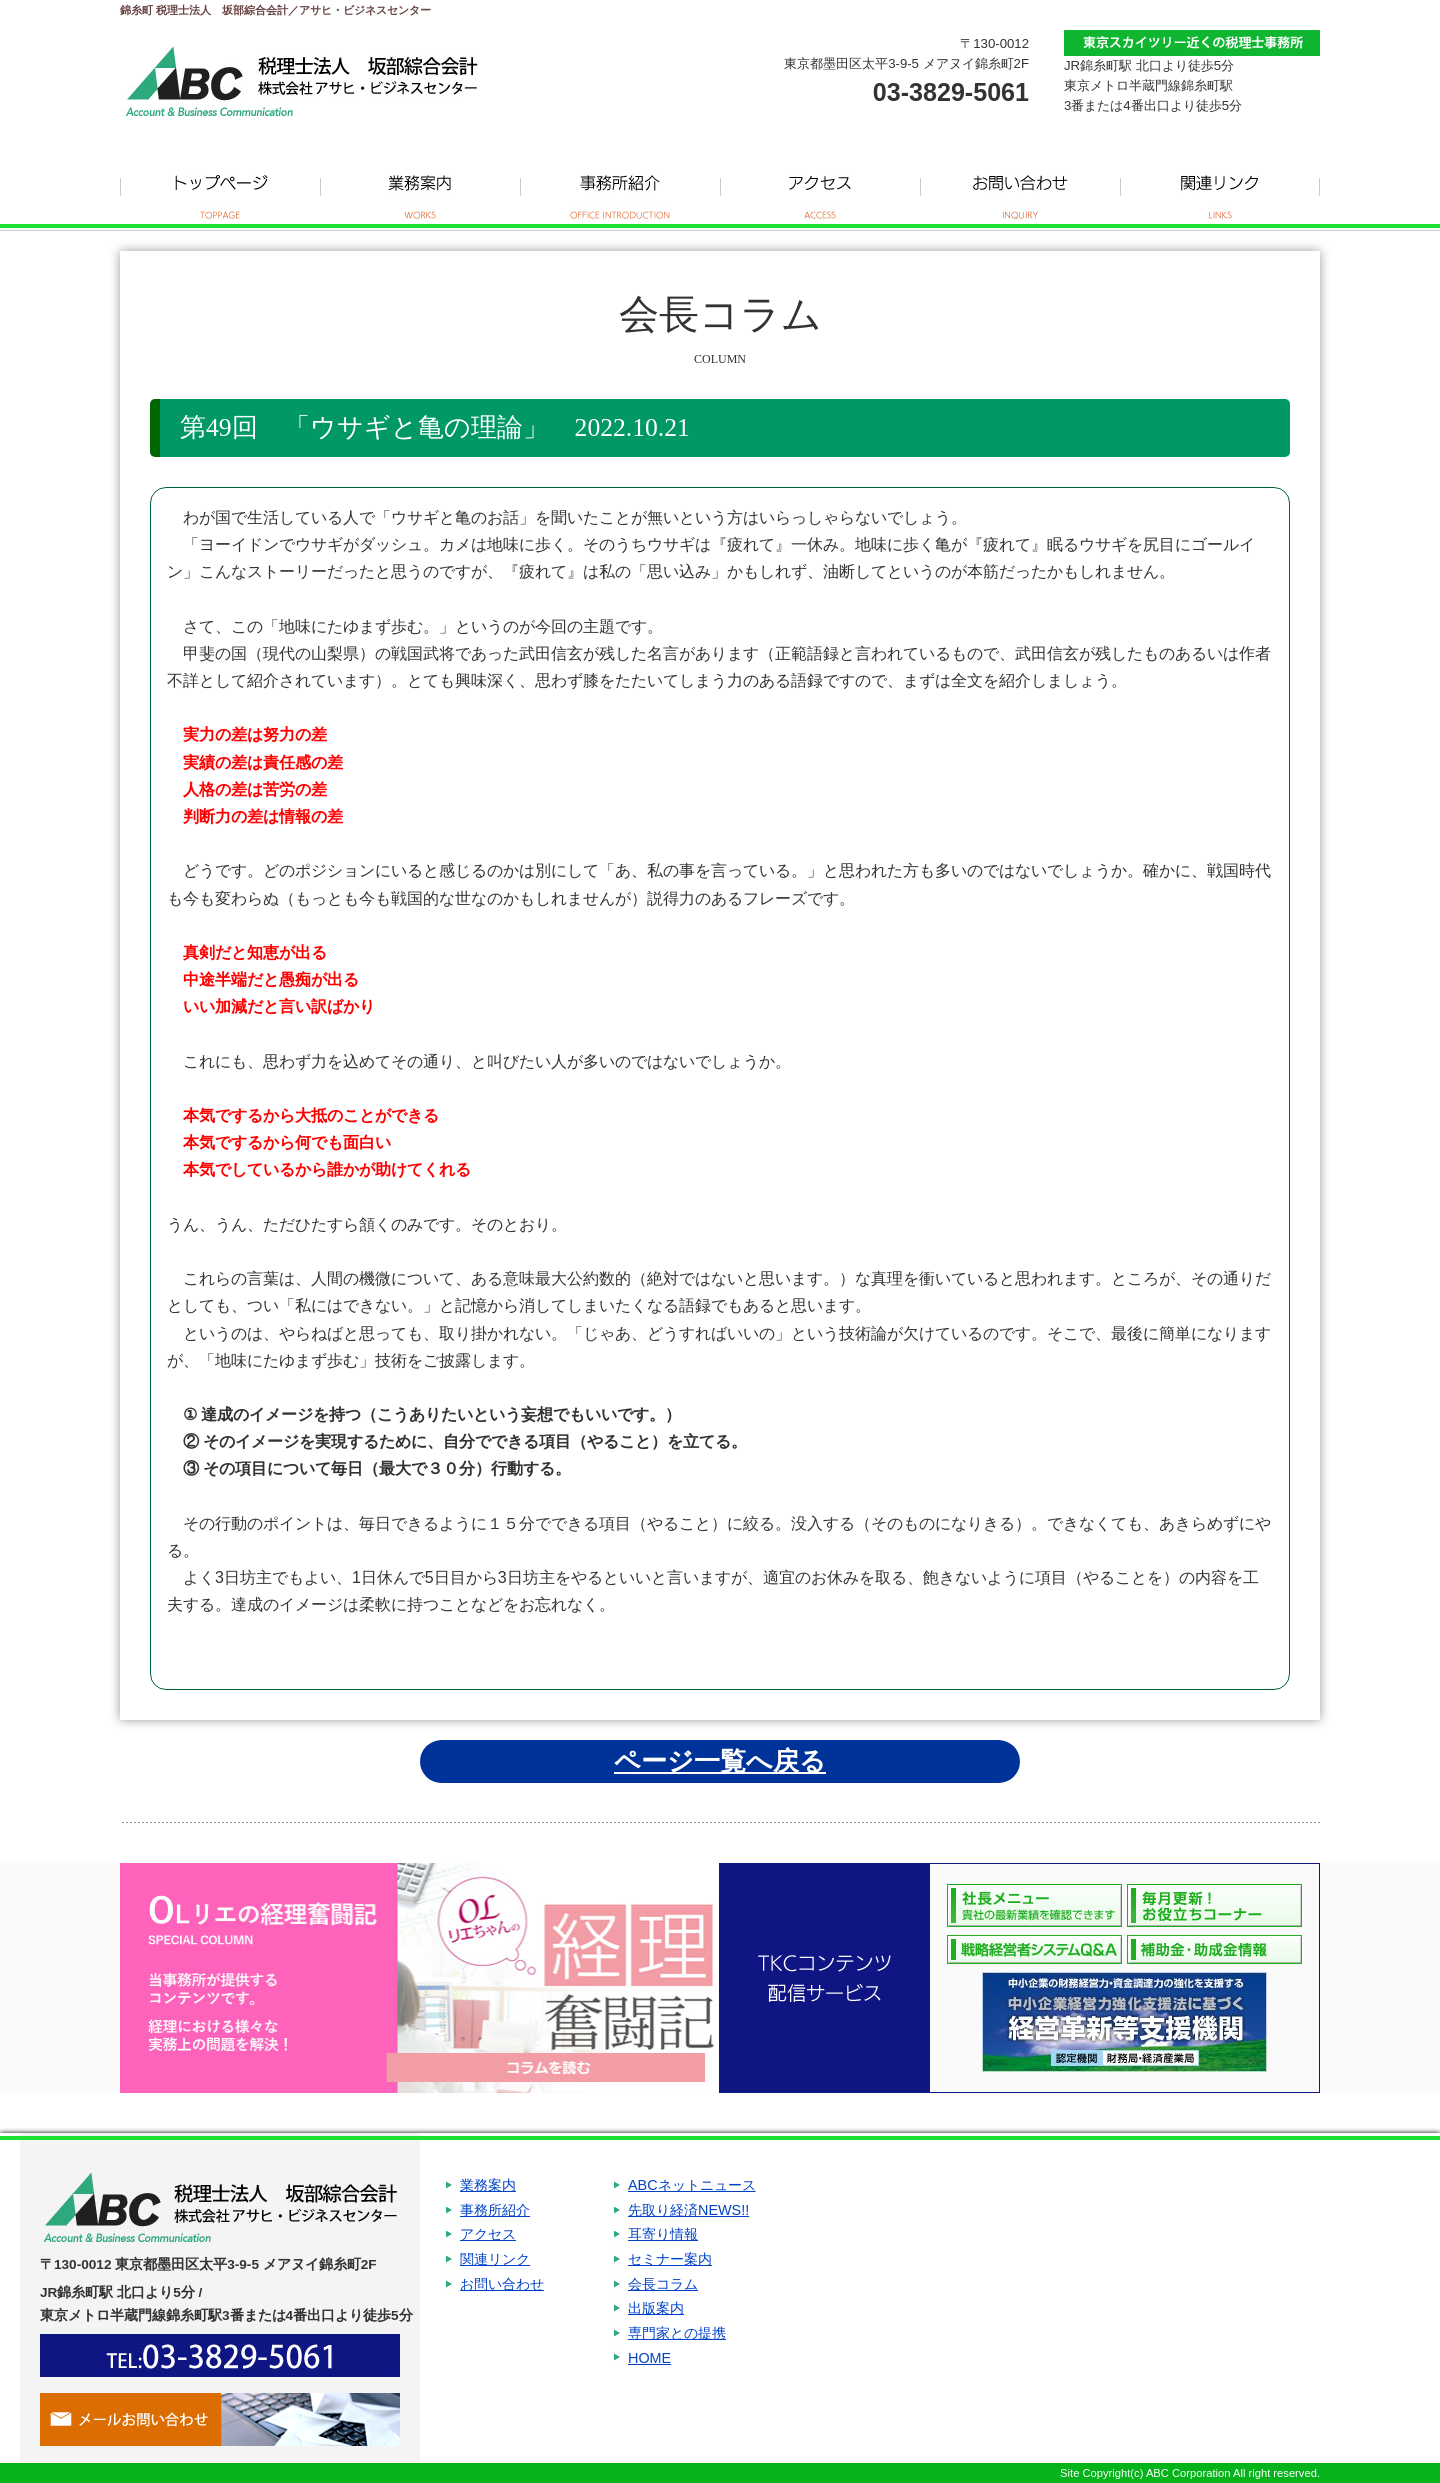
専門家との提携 (677, 2360)
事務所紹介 (620, 190)
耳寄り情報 (663, 2245)
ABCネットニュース (692, 2187)
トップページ (220, 190)
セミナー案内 (670, 2273)
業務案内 (420, 190)
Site (1069, 2473)
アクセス (820, 190)
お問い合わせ (1020, 190)
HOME (649, 2389)
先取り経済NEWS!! (688, 2216)
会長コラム (663, 2302)
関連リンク (1220, 190)
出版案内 (656, 2331)
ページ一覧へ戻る (720, 1761)
